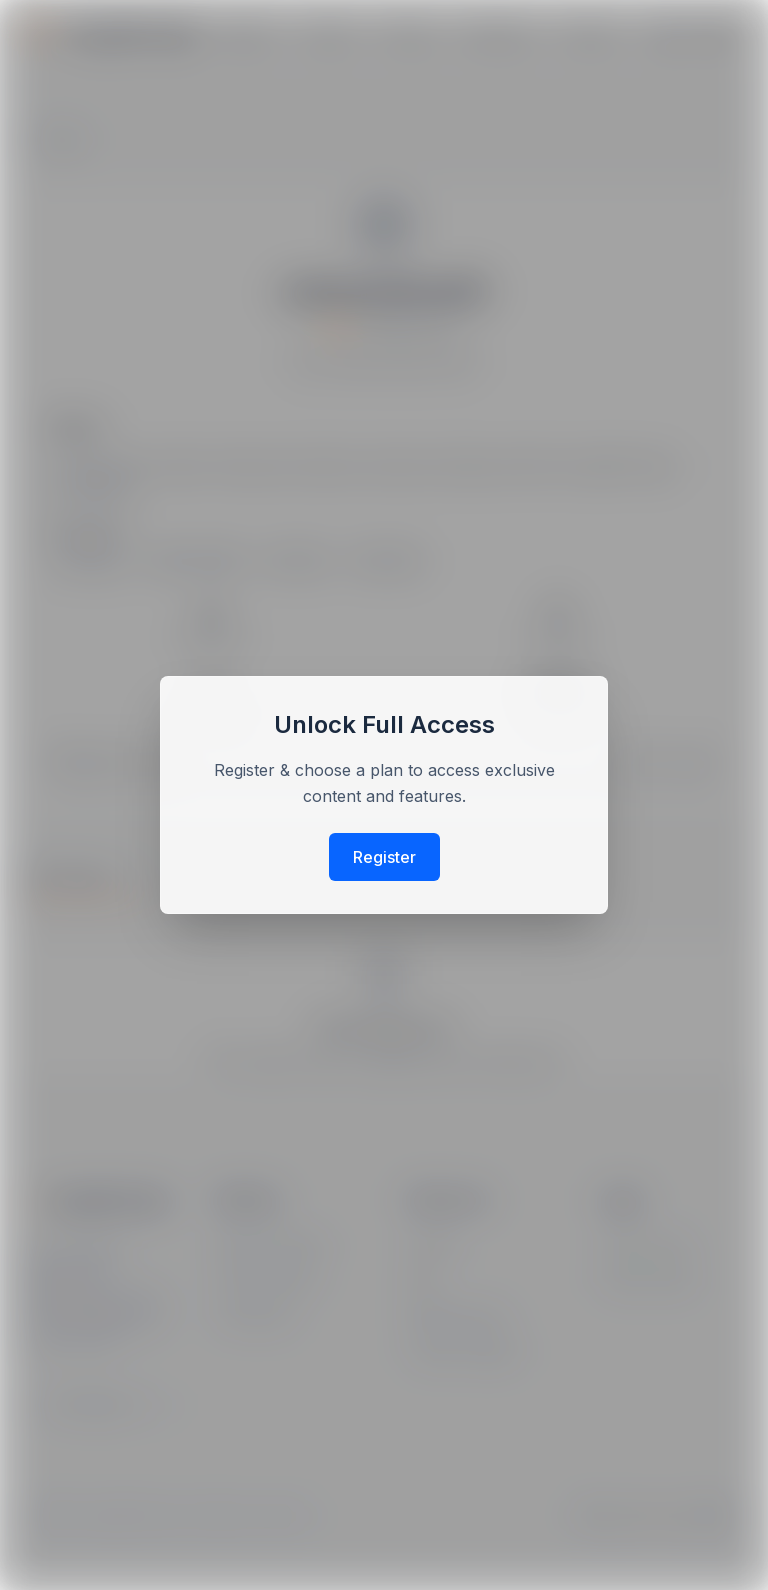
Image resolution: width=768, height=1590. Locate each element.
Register (384, 857)
